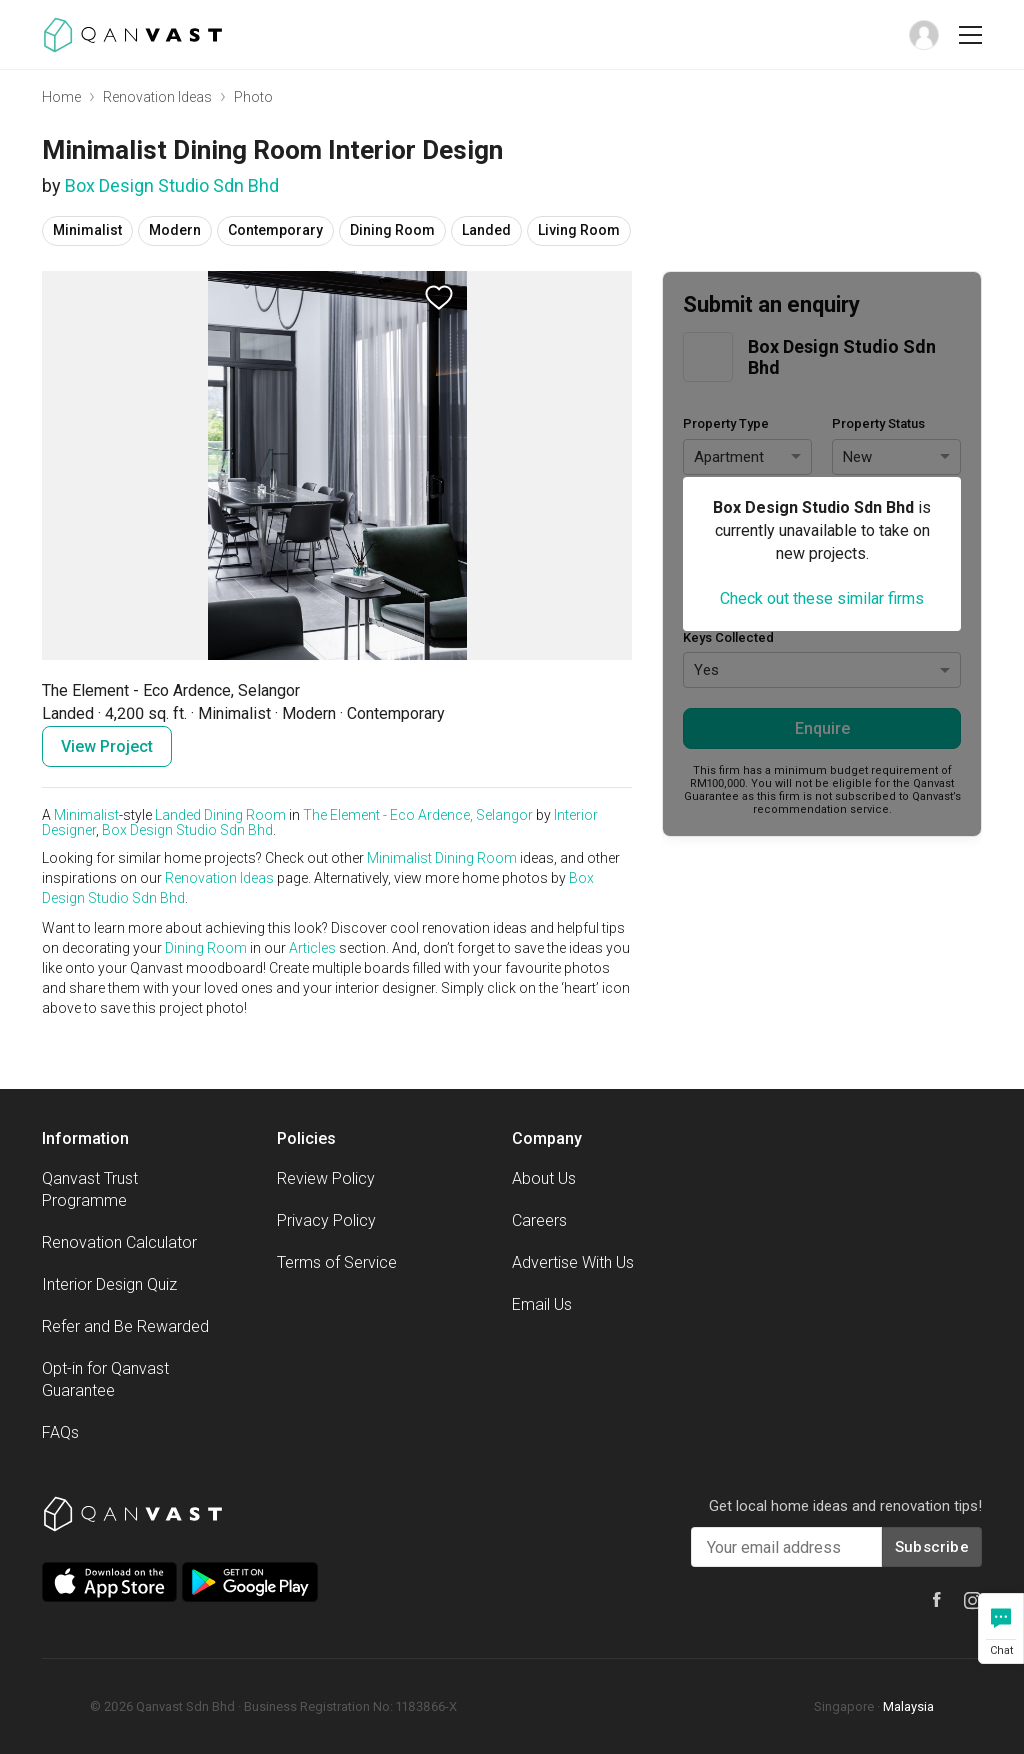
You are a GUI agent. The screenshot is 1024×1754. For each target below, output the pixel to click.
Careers (539, 1220)
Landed (178, 815)
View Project (107, 746)
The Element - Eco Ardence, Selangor (418, 815)
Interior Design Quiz (109, 1284)
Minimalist (86, 815)
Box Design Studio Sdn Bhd (172, 185)
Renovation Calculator (119, 1242)
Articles (312, 948)
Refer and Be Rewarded (125, 1326)
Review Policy (326, 1178)
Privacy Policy (326, 1220)
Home (61, 97)
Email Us (542, 1304)
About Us (544, 1178)
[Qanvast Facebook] (937, 1599)
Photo (253, 97)
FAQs (60, 1432)
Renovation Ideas (157, 97)
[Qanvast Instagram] (973, 1601)
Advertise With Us (573, 1262)
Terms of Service (337, 1262)
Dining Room (245, 815)
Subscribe (932, 1547)
